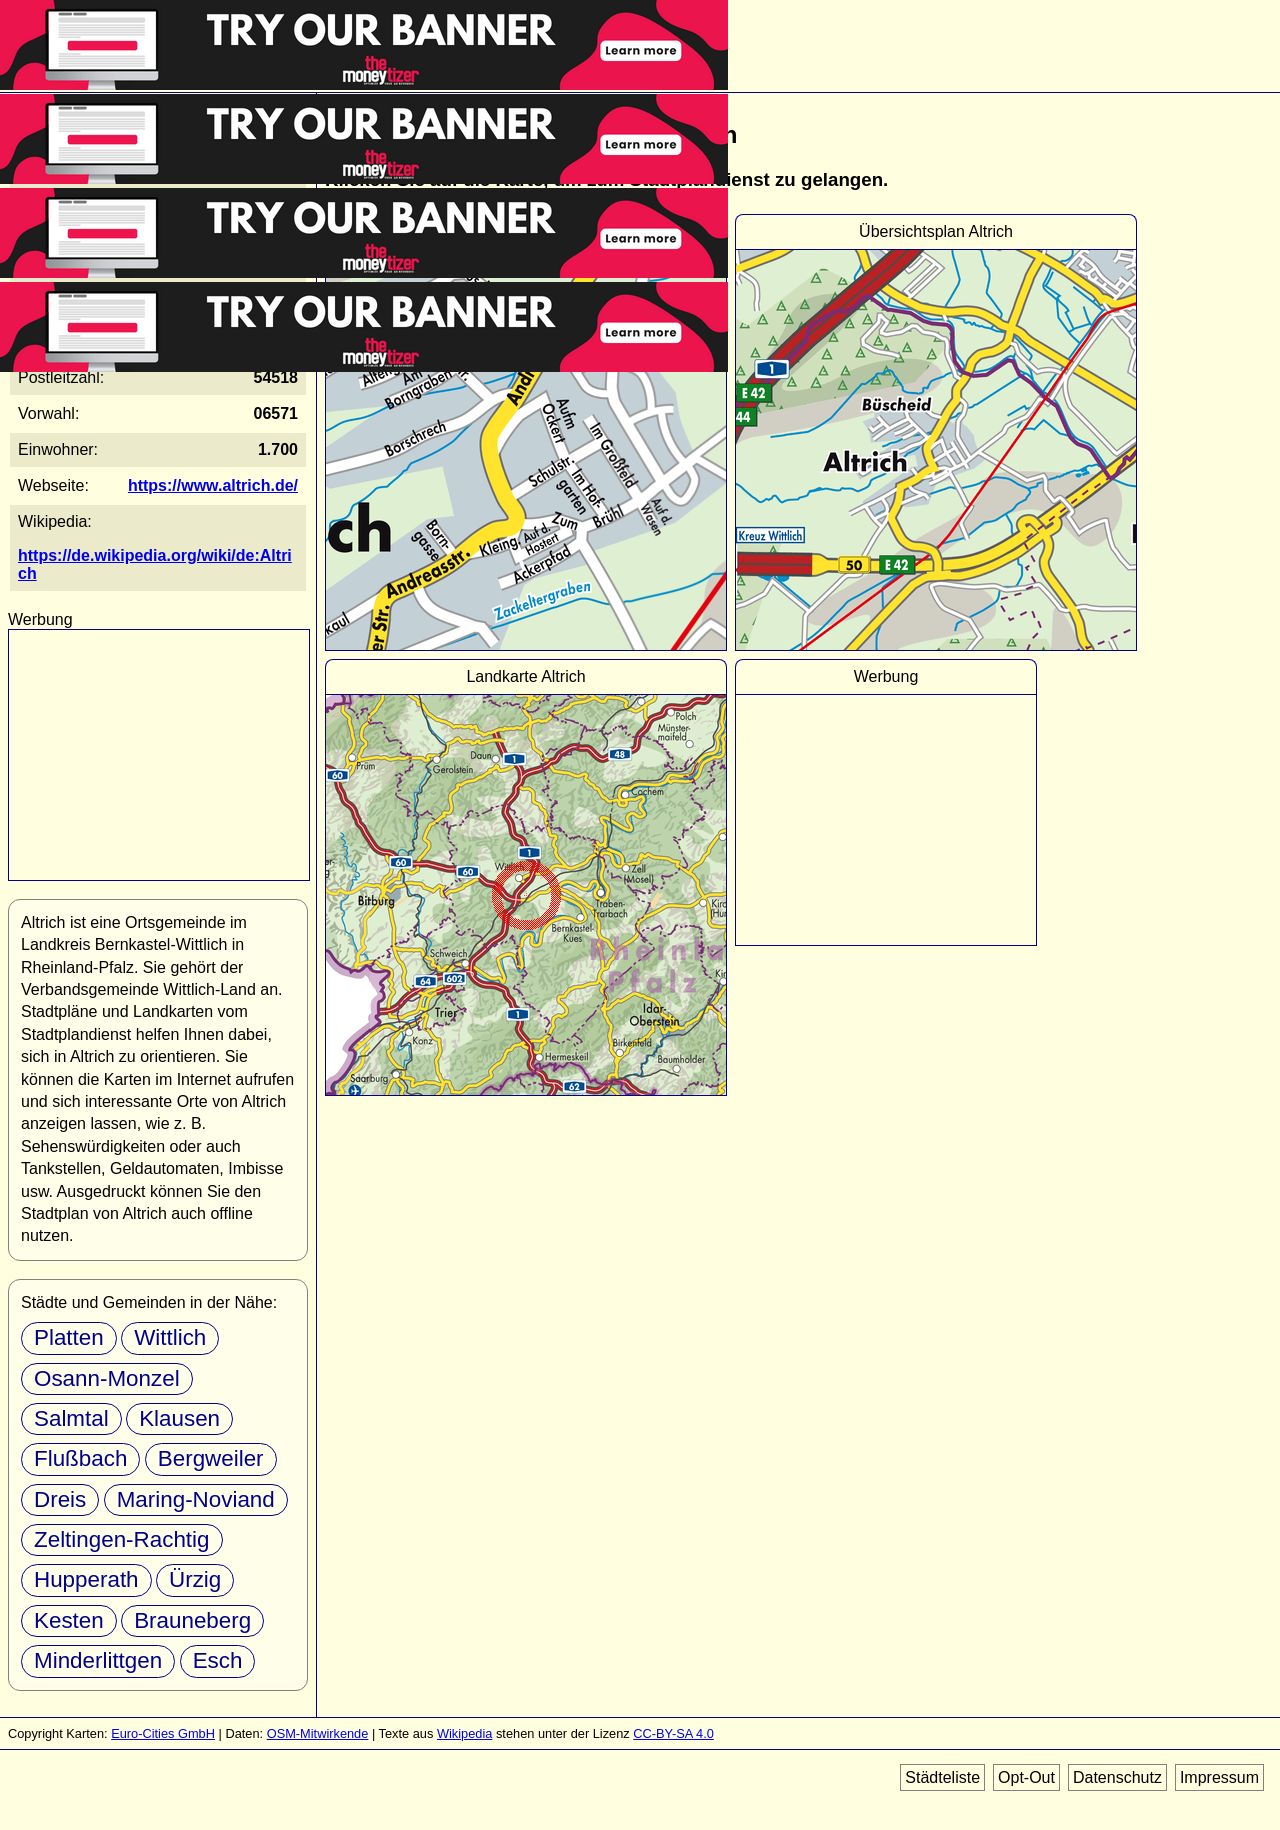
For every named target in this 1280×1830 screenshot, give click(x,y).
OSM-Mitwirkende (318, 1733)
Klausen (179, 1418)
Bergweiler (211, 1458)
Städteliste (942, 1777)
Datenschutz (1117, 1777)
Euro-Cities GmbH (163, 1733)
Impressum (1219, 1777)
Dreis (60, 1499)
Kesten (69, 1620)
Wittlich (170, 1337)
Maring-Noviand (196, 1499)
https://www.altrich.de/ (213, 485)
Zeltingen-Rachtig (122, 1539)
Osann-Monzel (107, 1378)
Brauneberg (192, 1620)
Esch (218, 1660)
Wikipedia (464, 1733)
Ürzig (195, 1579)
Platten (69, 1337)
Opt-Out (1026, 1777)
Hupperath (86, 1579)
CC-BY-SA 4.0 (673, 1733)
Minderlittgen (98, 1660)
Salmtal (71, 1418)
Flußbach (80, 1458)
